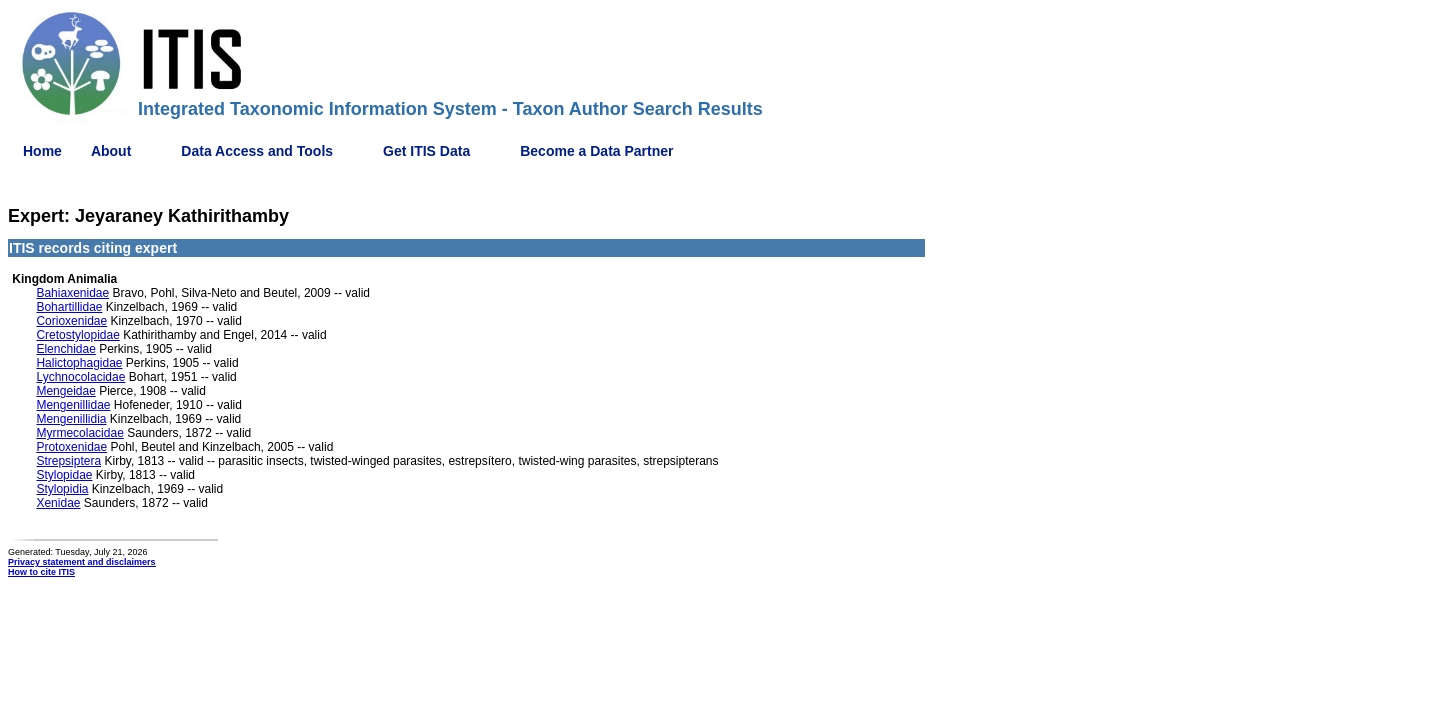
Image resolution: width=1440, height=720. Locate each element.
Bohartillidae (69, 307)
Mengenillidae (73, 405)
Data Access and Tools (257, 151)
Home (42, 151)
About (111, 151)
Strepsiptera (68, 461)
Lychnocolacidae (80, 377)
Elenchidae (65, 349)
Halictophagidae (79, 363)
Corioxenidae (71, 321)
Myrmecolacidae (79, 433)
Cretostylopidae (77, 335)
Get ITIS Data (426, 151)
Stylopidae (64, 475)
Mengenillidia (71, 419)
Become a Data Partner (596, 151)
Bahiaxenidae (72, 293)
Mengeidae (65, 391)
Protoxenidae (71, 447)
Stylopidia (62, 489)
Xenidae (58, 503)
